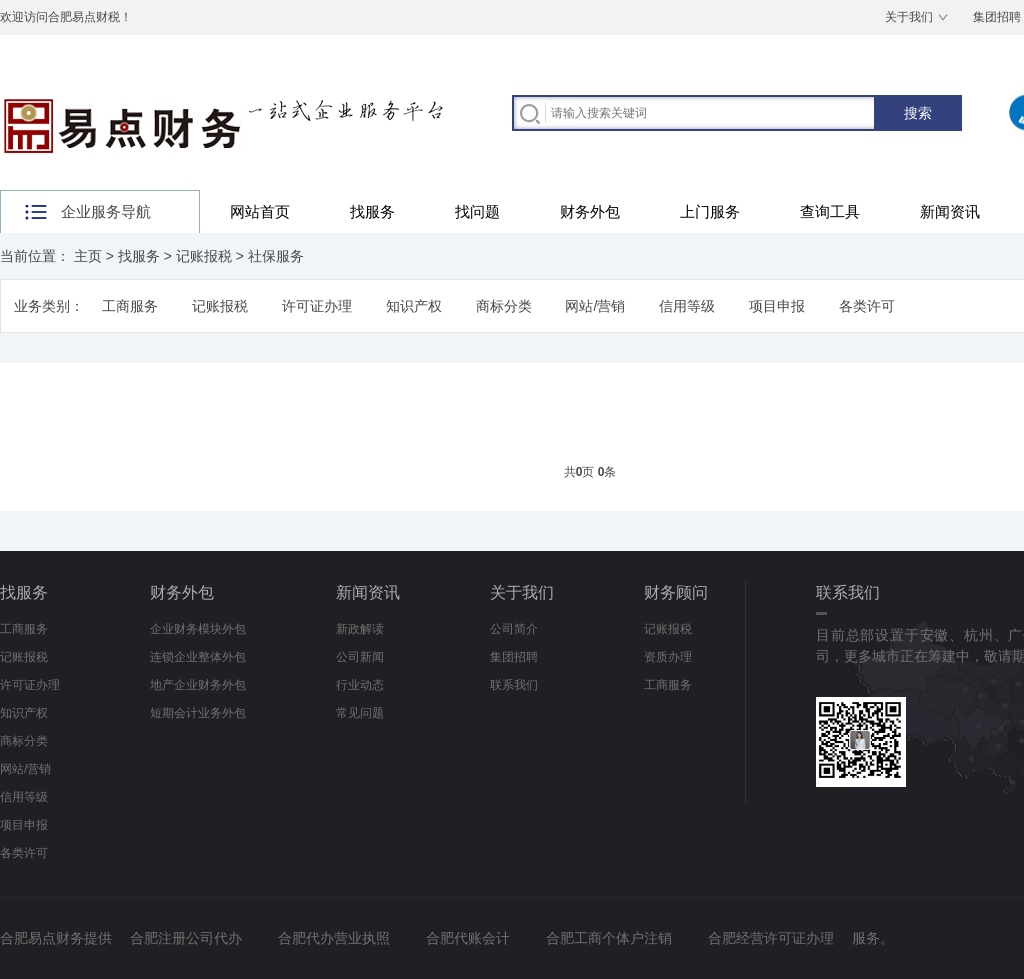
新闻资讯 (950, 211)
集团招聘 (514, 657)
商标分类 (504, 306)
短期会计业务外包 (198, 713)
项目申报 (777, 306)
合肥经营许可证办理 (771, 938)
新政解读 (360, 629)
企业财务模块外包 (198, 629)
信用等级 (687, 306)
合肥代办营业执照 (334, 938)
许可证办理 (317, 306)
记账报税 (204, 256)
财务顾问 (676, 592)
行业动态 (360, 685)
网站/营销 (595, 306)
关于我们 (909, 17)
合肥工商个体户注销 (609, 938)
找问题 (477, 211)
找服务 (372, 211)
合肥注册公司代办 (186, 938)
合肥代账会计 (468, 938)
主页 (88, 256)
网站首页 (260, 211)
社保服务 (276, 256)
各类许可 (867, 306)
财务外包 (590, 211)
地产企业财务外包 (198, 685)
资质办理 (668, 657)
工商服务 (130, 306)
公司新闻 (360, 657)
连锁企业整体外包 (198, 657)
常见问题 (360, 713)
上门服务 (710, 211)
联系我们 (514, 685)
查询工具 (830, 211)
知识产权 (414, 306)
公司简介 (514, 629)
